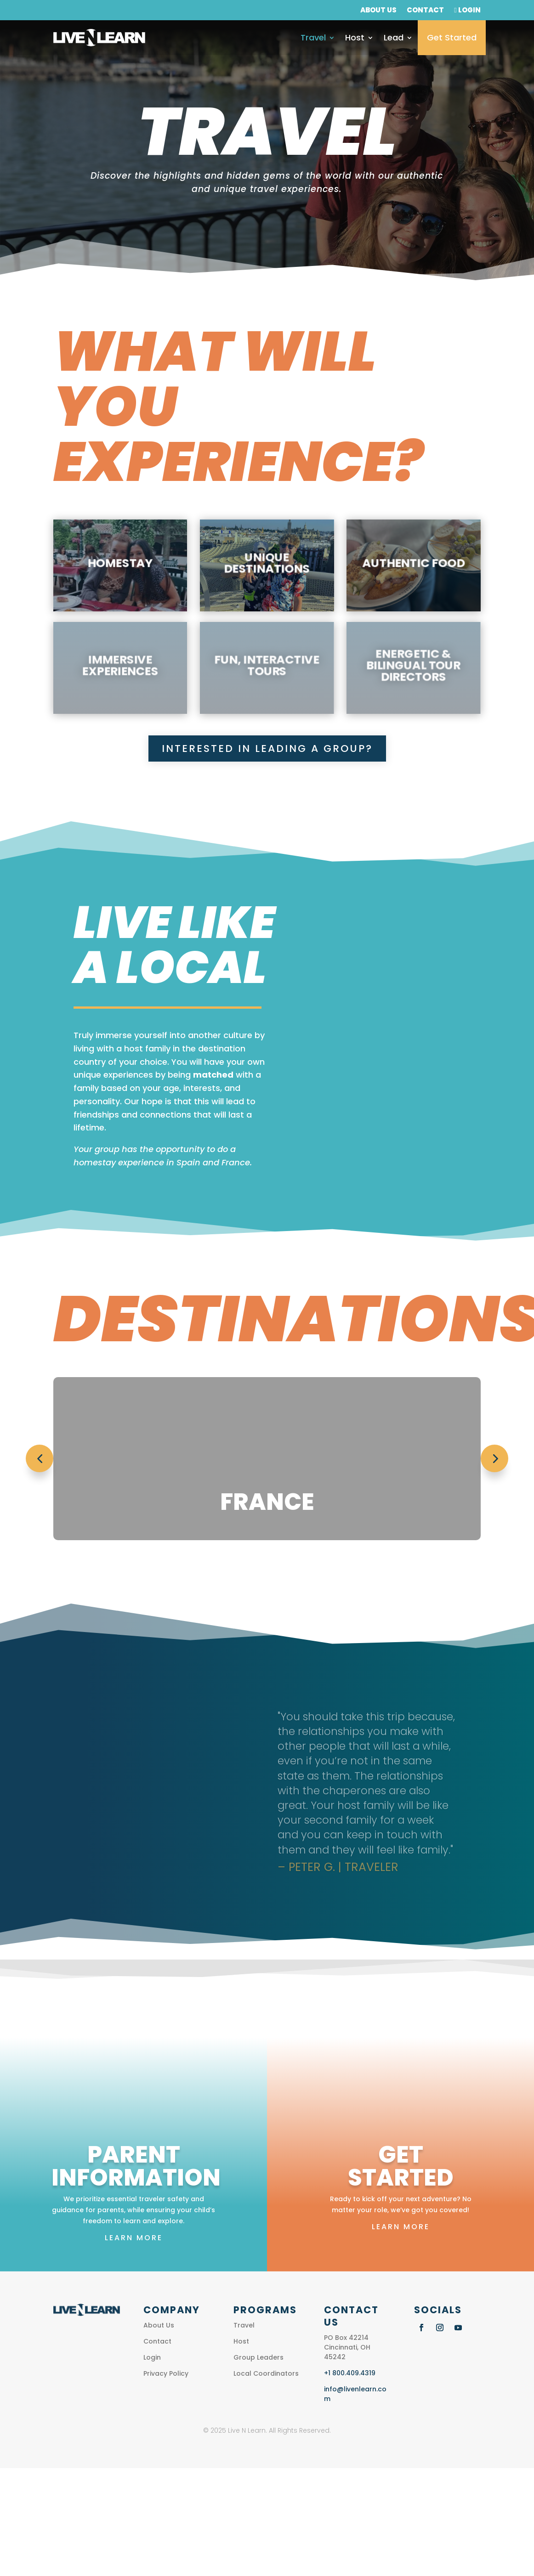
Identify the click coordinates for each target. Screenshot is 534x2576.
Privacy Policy (165, 2373)
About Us (378, 11)
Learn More (134, 2237)
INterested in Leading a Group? (267, 748)
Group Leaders (258, 2357)
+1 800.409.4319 (349, 2373)
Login (467, 11)
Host (354, 37)
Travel (313, 37)
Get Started (452, 37)
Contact (425, 11)
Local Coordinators (266, 2373)
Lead (393, 37)
